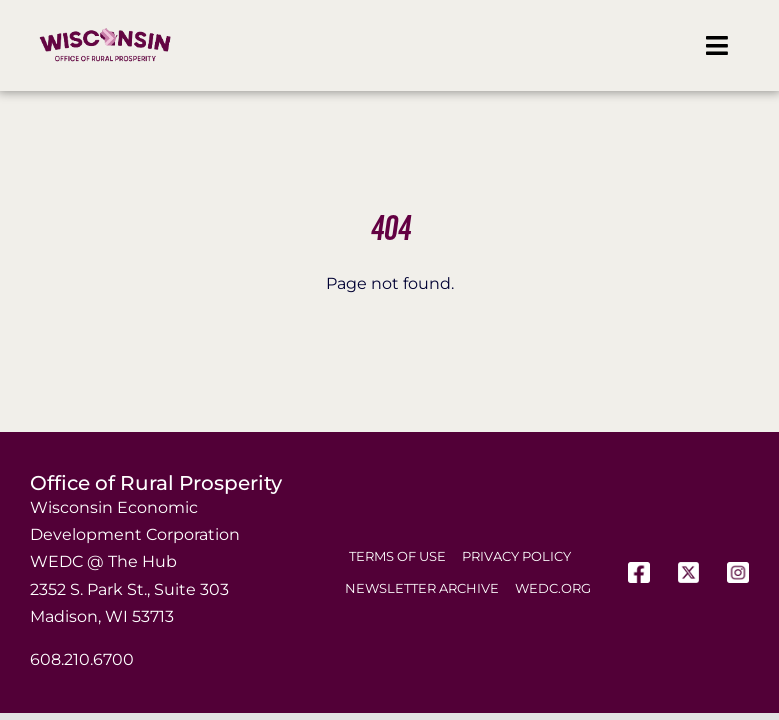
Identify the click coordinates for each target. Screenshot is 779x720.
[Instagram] (738, 573)
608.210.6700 (82, 659)
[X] (689, 573)
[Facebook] (639, 573)
